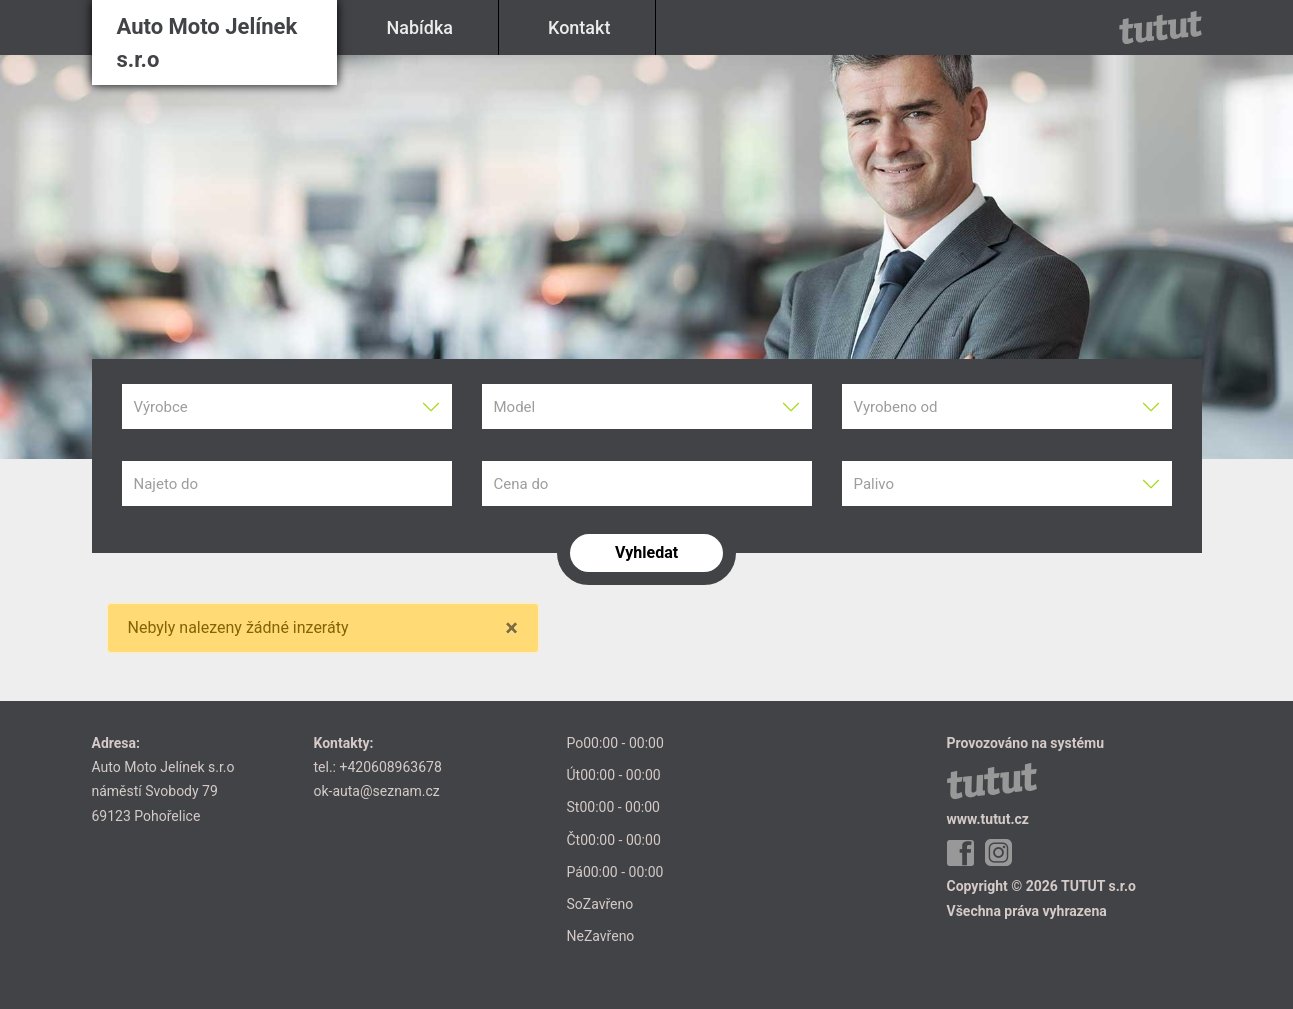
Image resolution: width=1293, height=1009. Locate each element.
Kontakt (579, 27)
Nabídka (420, 27)
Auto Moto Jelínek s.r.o (207, 43)
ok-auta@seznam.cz (377, 791)
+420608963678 (390, 767)
